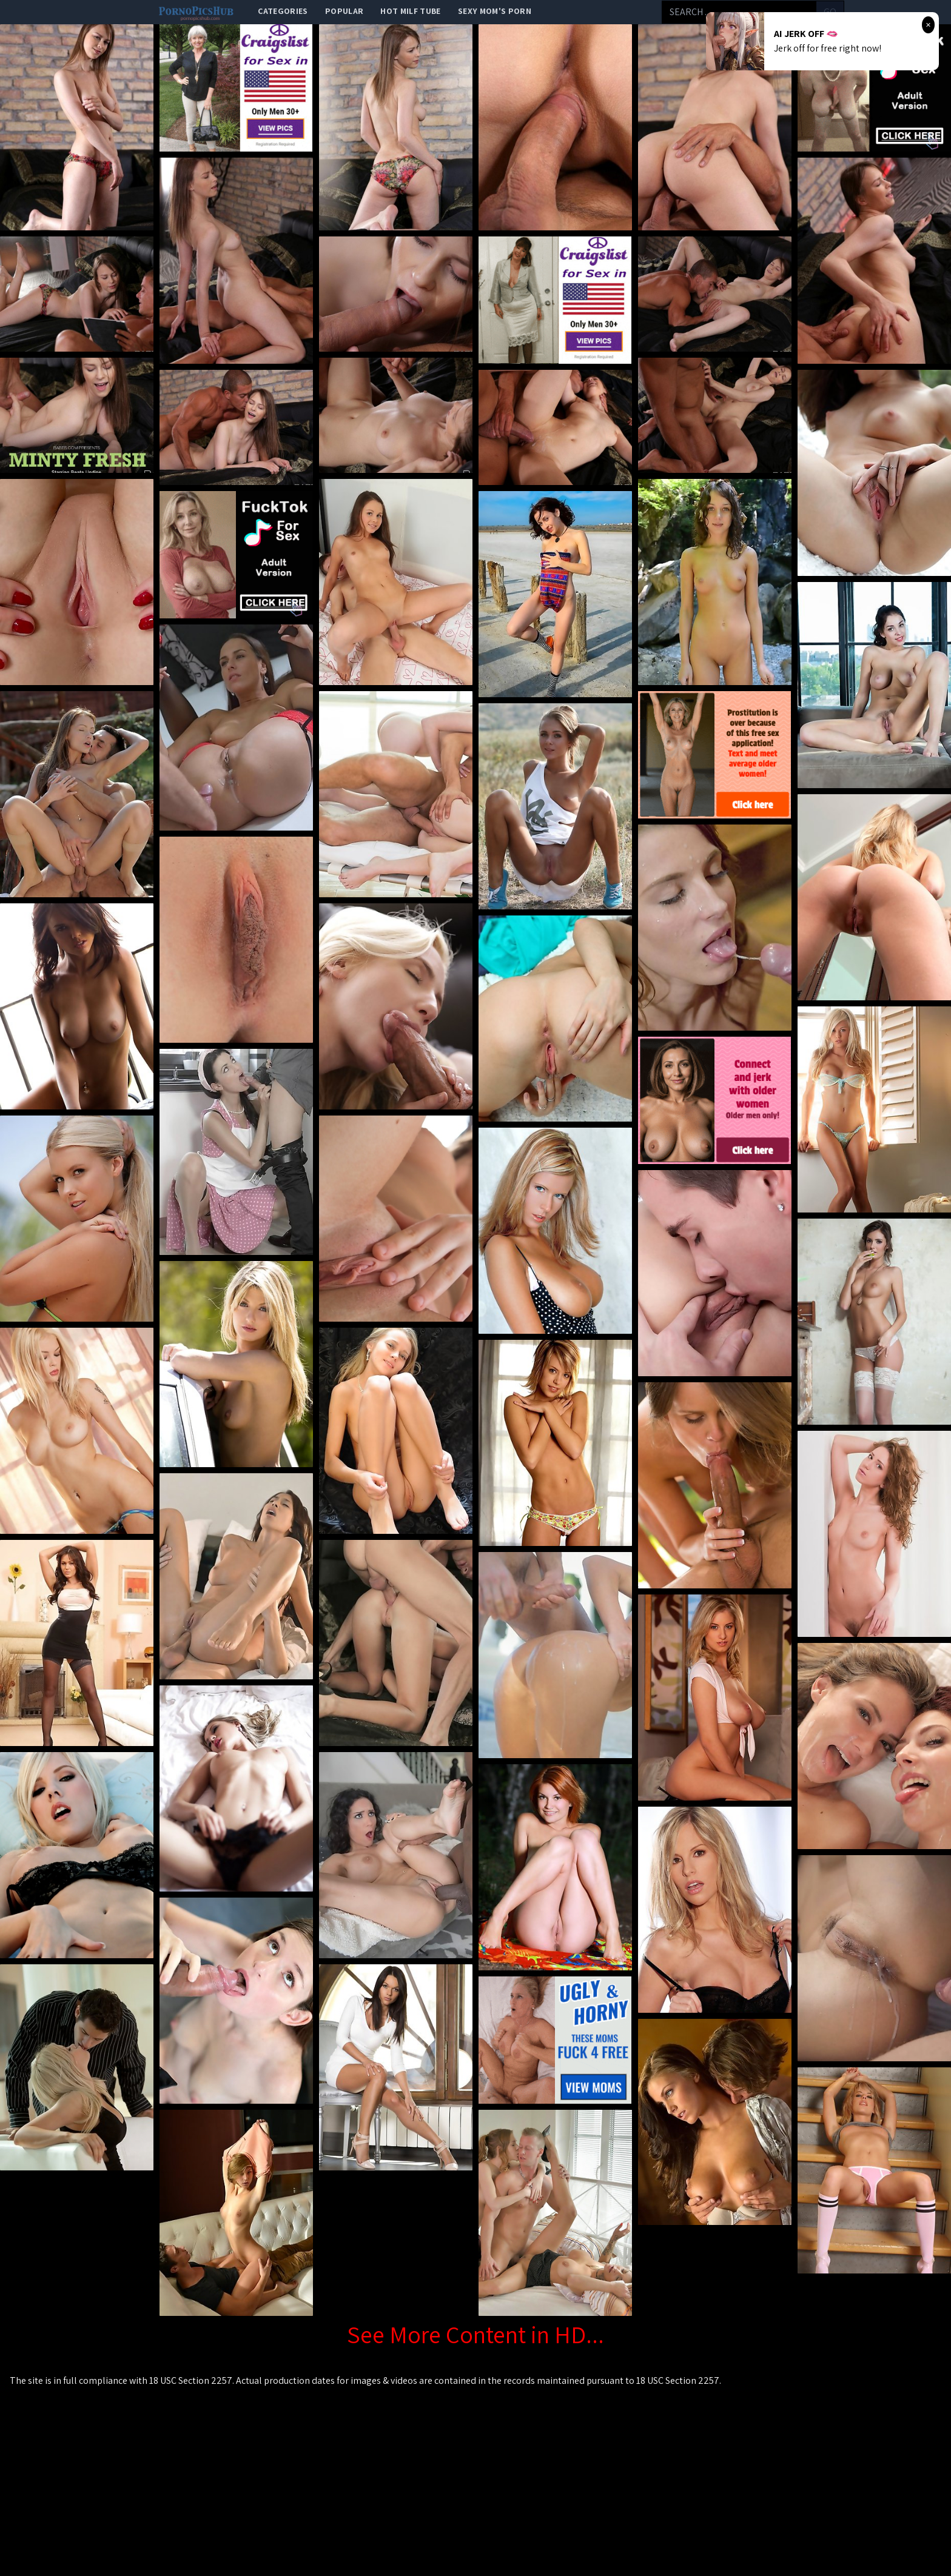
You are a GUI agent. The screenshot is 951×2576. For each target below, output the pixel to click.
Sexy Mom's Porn (494, 10)
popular (344, 10)
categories (283, 10)
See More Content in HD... (475, 2334)
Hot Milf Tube (410, 10)
